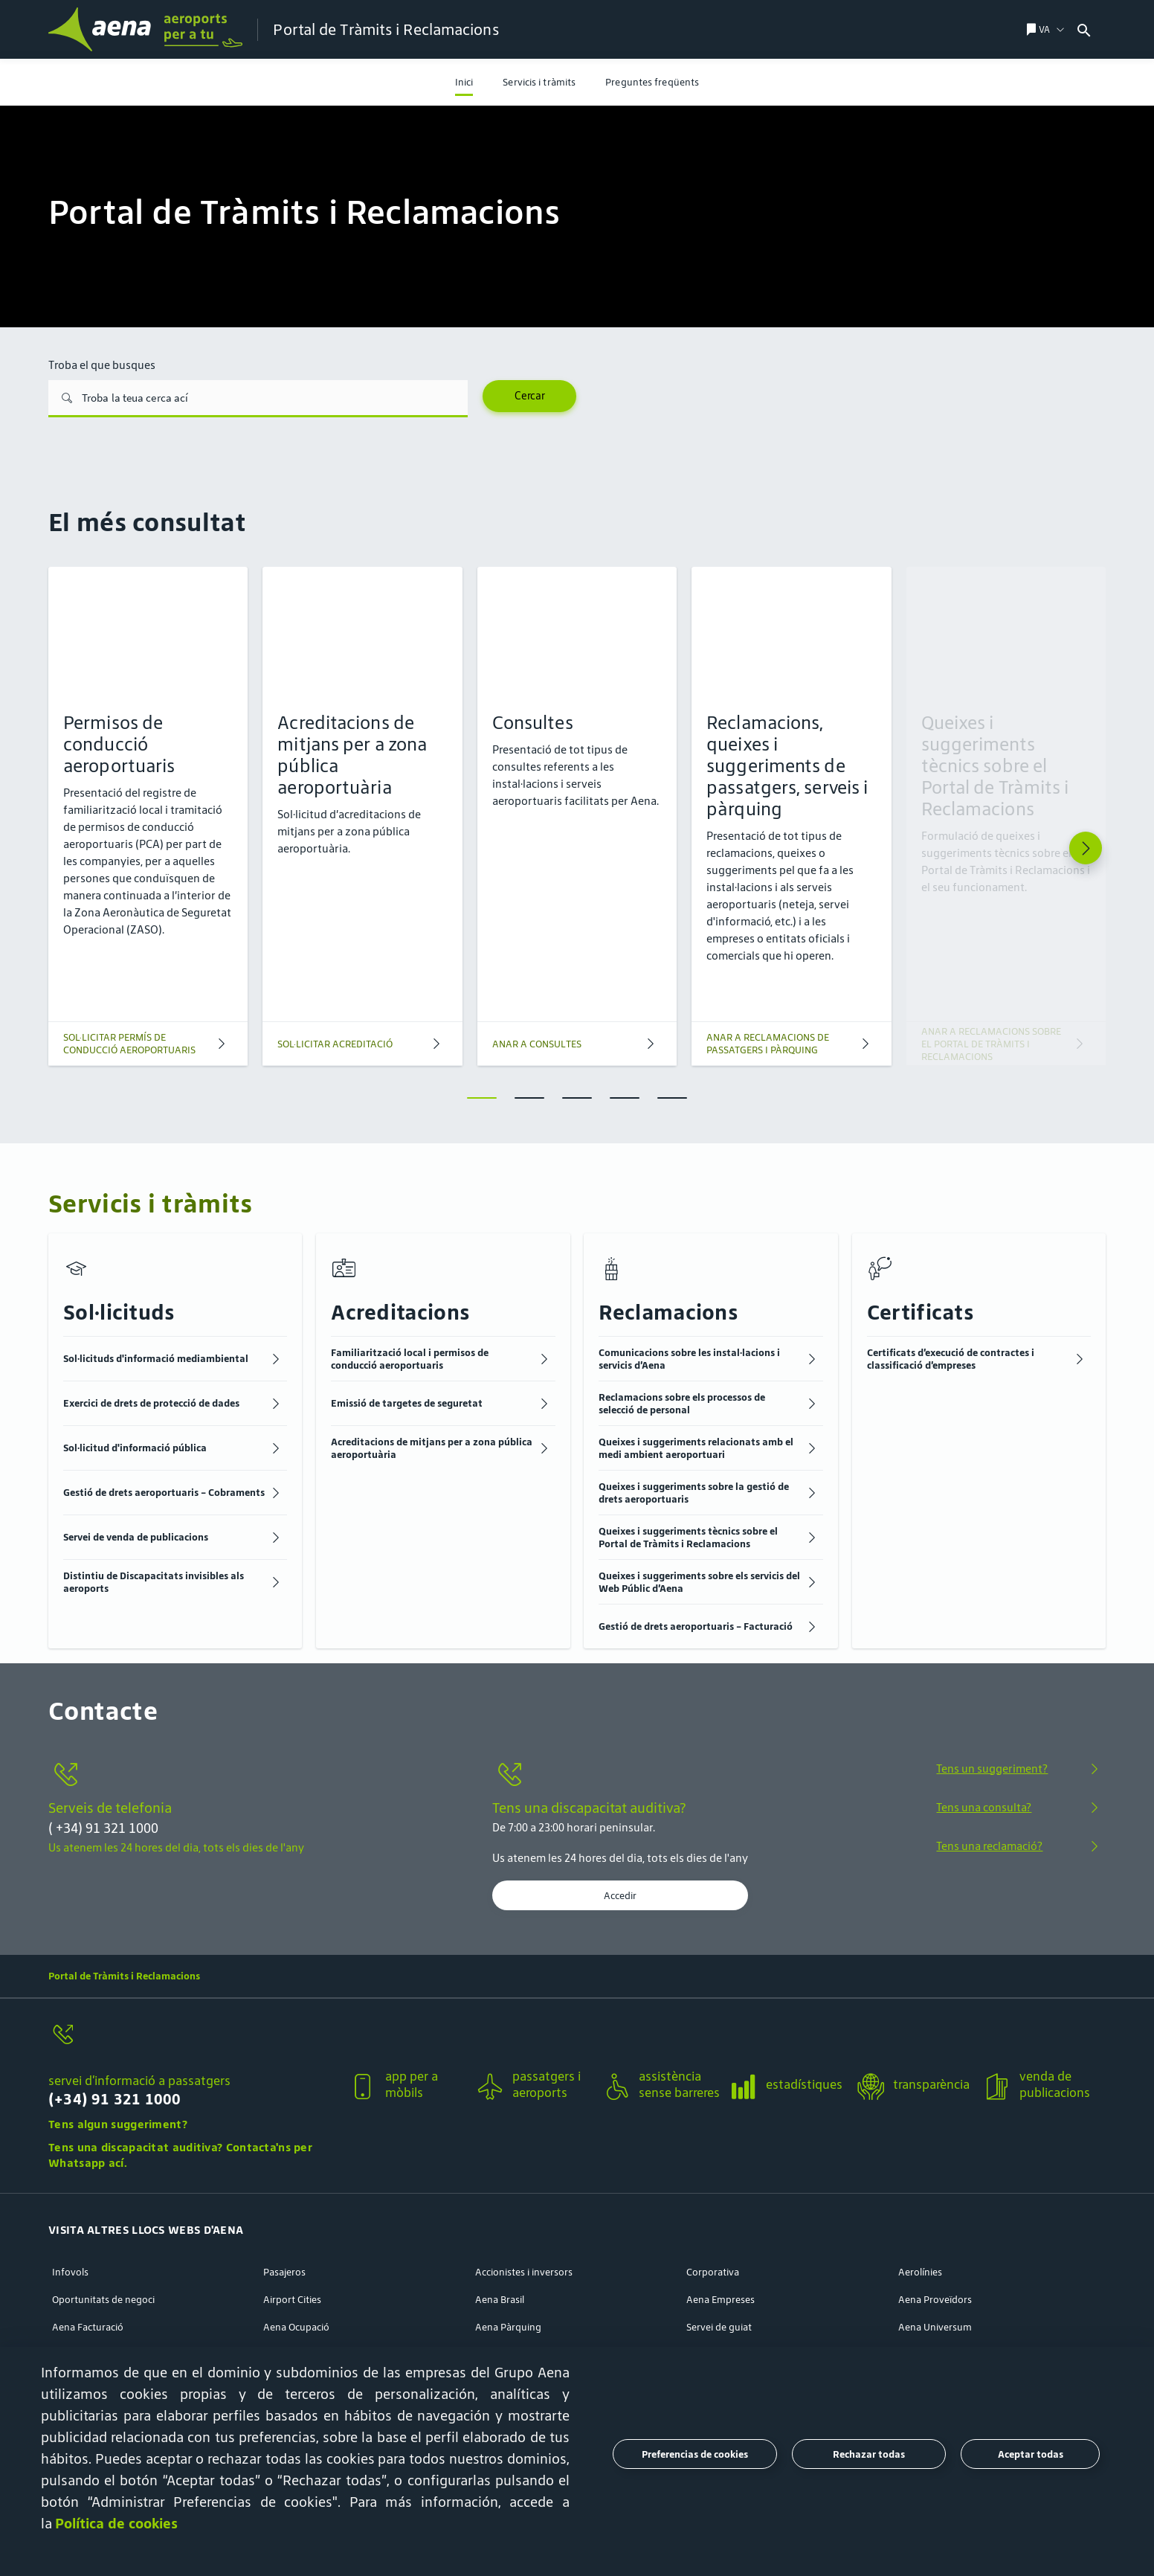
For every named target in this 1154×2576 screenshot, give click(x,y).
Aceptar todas (1030, 2454)
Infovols (70, 2272)
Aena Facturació (87, 2327)
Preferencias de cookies (695, 2454)
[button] (192, 2076)
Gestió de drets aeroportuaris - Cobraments (164, 1492)
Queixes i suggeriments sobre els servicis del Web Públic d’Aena (699, 1582)
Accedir (620, 1895)
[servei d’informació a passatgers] (192, 2043)
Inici (464, 82)
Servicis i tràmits (539, 82)
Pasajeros (284, 2272)
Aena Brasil (499, 2299)
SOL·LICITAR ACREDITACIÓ (335, 1044)
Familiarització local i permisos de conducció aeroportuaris (410, 1359)
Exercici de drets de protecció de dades (151, 1403)
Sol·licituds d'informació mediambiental (155, 1358)
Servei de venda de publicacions (135, 1537)
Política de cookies (116, 2523)
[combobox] (1112, 29)
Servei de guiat (719, 2327)
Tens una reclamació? (989, 1846)
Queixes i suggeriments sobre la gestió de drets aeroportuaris (694, 1493)
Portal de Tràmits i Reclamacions (124, 1976)
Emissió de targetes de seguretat (407, 1403)
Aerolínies (920, 2272)
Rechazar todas (869, 2454)
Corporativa (712, 2272)
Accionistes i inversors (524, 2272)
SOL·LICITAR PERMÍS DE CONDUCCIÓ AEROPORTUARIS (129, 1043)
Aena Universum (935, 2327)
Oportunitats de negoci (103, 2299)
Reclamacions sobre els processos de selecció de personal (682, 1403)
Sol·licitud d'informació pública (135, 1448)
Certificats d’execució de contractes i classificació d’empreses (950, 1359)
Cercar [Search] (530, 395)
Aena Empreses (720, 2299)
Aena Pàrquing (508, 2327)
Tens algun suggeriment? (117, 2124)
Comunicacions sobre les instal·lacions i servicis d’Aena (689, 1359)
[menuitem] (464, 82)
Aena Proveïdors (935, 2299)
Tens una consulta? (983, 1807)
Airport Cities (292, 2299)
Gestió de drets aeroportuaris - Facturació (696, 1626)
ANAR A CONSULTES (536, 1044)
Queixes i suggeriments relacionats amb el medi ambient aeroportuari (696, 1448)
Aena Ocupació (296, 2327)
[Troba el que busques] (258, 398)
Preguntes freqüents (652, 82)
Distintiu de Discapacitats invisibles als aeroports (153, 1582)
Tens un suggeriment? (992, 1768)
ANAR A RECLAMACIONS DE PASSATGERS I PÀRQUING (767, 1043)
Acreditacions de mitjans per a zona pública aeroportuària (431, 1448)
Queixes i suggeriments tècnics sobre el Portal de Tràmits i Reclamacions (688, 1537)
